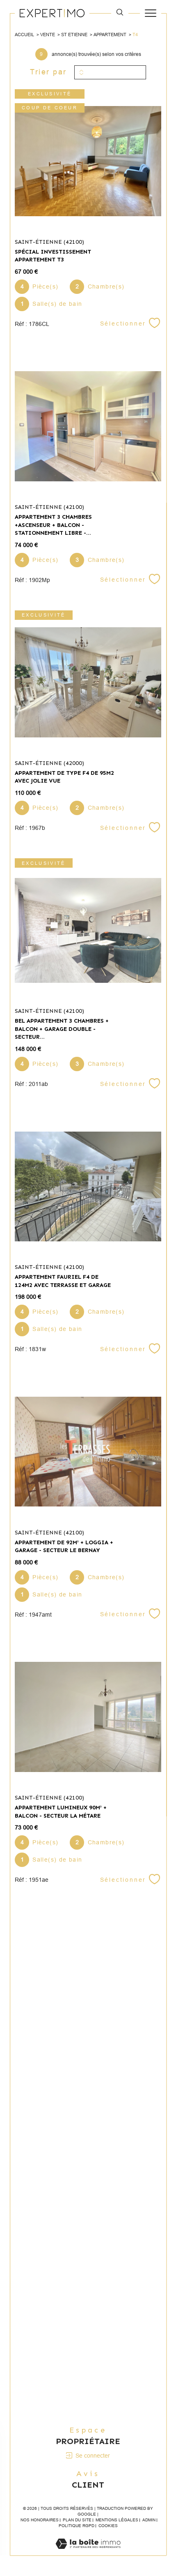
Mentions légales (117, 2520)
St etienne (74, 34)
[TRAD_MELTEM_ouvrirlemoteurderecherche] (119, 13)
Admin (148, 2520)
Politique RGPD (76, 2525)
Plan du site (77, 2520)
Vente (47, 34)
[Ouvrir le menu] (150, 13)
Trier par (48, 72)
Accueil (24, 34)
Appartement (110, 34)
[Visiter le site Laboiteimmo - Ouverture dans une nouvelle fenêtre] (88, 2552)
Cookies (108, 2525)
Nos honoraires (40, 2520)
